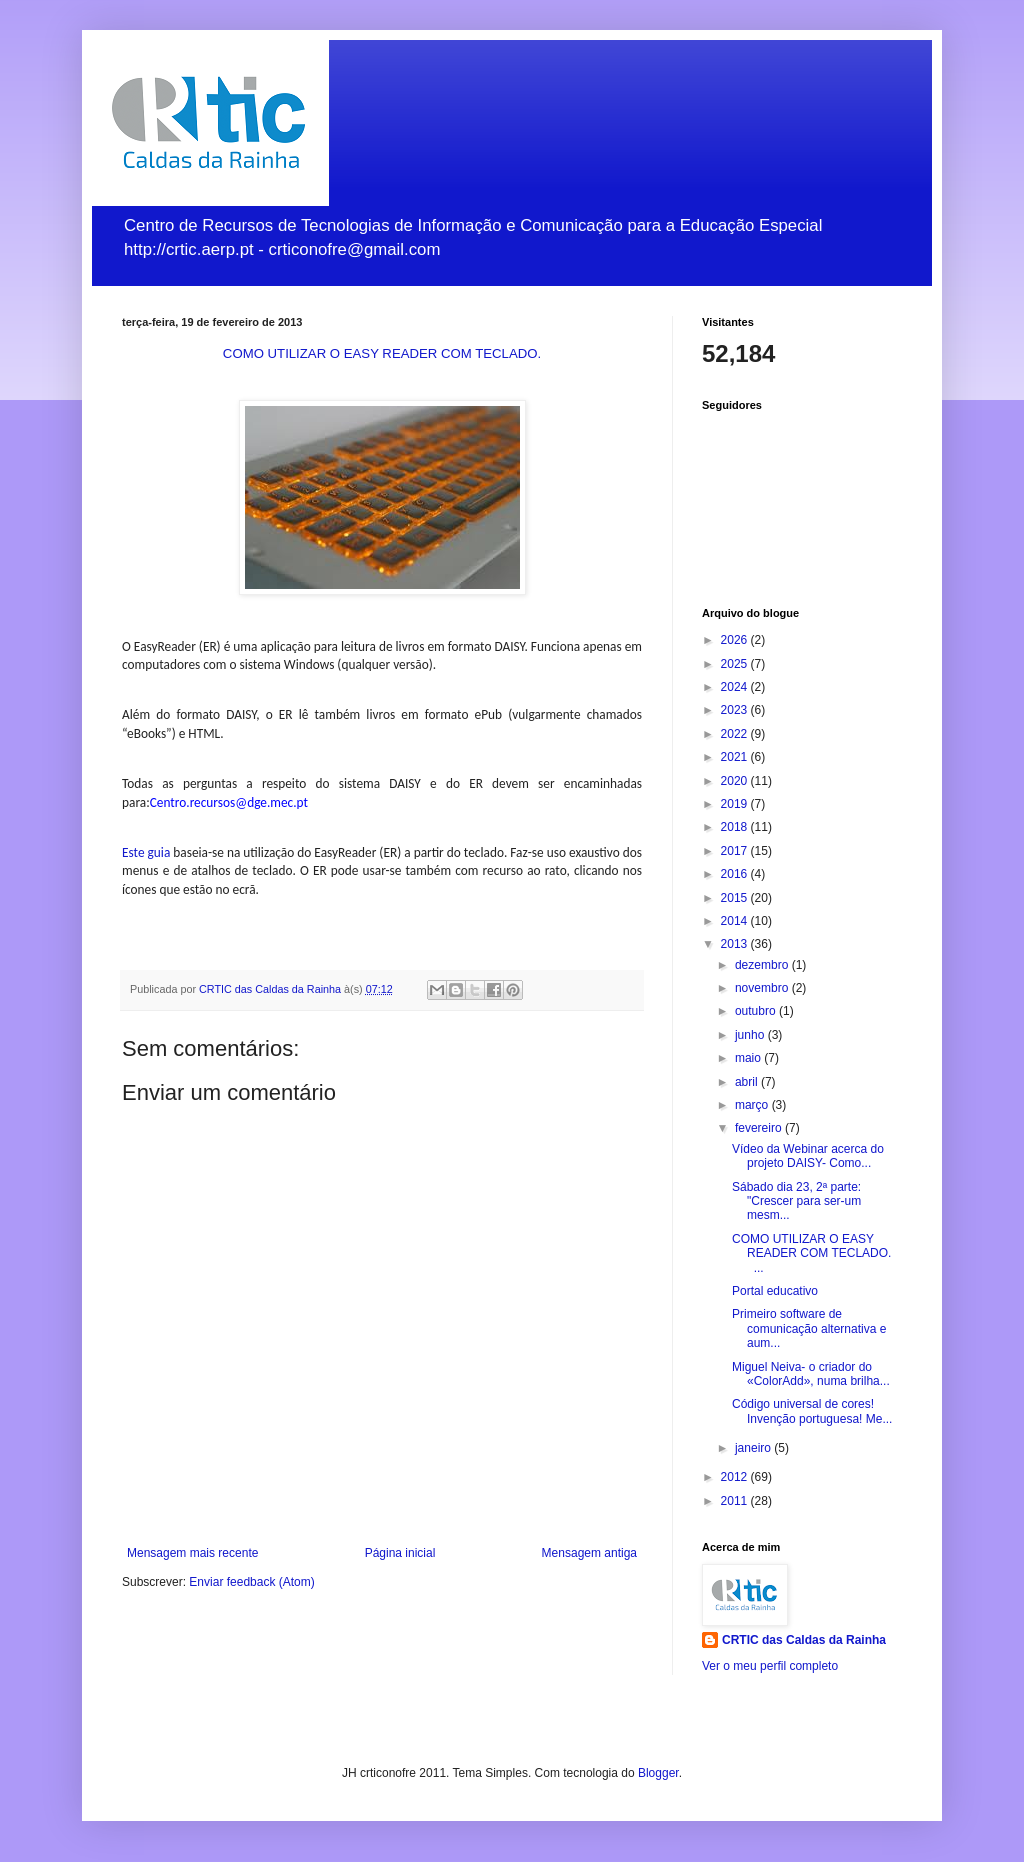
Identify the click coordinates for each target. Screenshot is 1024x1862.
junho (751, 1035)
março (753, 1105)
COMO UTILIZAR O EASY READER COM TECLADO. (382, 353)
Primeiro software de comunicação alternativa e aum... (809, 1328)
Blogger (658, 1773)
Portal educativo (775, 1291)
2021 (736, 757)
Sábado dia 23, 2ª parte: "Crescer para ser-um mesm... (796, 1201)
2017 (736, 851)
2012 (736, 1477)
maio (749, 1058)
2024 (736, 687)
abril (748, 1082)
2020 (736, 781)
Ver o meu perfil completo (770, 1666)
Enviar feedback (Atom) (251, 1582)
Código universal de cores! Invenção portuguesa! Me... (812, 1411)
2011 (736, 1501)
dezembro (763, 965)
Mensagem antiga (589, 1553)
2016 (736, 874)
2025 (736, 664)
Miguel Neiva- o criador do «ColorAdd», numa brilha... (811, 1374)
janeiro (754, 1448)
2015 (736, 898)
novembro (763, 988)
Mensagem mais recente (192, 1553)
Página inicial (400, 1553)
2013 (736, 944)
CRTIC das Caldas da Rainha (804, 1640)
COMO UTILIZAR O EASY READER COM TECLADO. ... (815, 1253)
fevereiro (760, 1128)
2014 (736, 921)
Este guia (146, 852)
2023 (736, 710)
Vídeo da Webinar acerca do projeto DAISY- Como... (808, 1156)
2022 (736, 734)
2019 (736, 804)
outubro (757, 1011)
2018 (736, 827)
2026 (736, 640)
